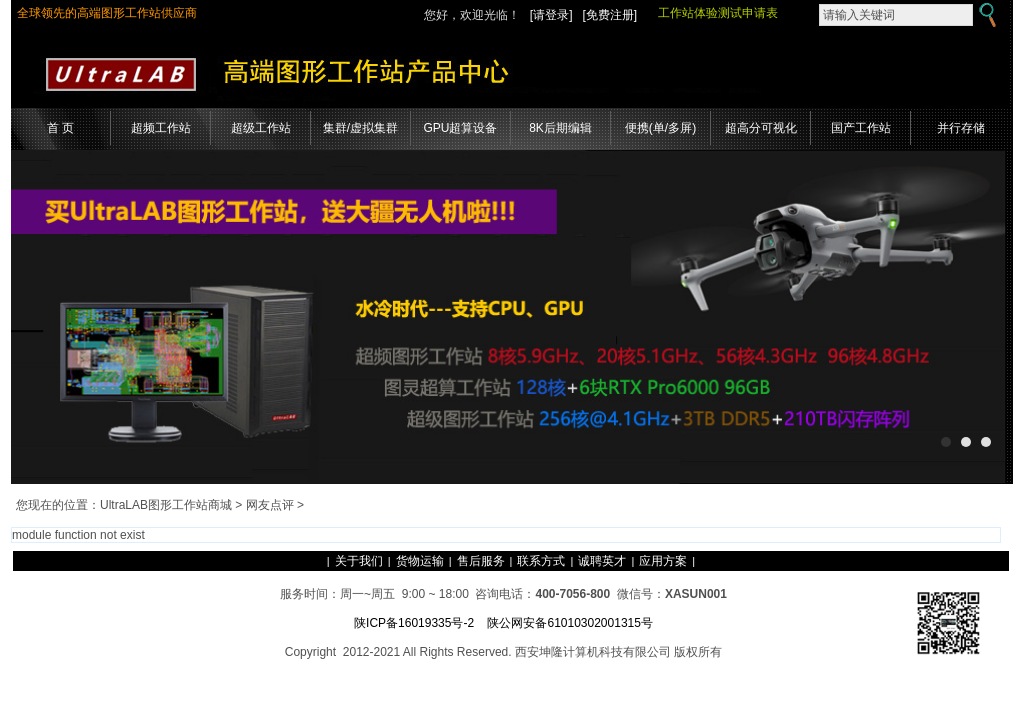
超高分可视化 (761, 128)
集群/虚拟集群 (360, 128)
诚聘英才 (602, 561)
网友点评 (270, 505)
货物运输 (420, 561)
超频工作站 (161, 128)
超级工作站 (261, 128)
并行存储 (961, 128)
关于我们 (359, 561)
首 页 (60, 128)
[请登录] (551, 15)
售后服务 (481, 561)
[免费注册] (610, 15)
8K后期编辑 (560, 128)
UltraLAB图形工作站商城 (166, 505)
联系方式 (541, 561)
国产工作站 (861, 128)
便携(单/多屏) (660, 128)
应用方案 (663, 561)
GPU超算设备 (460, 128)
